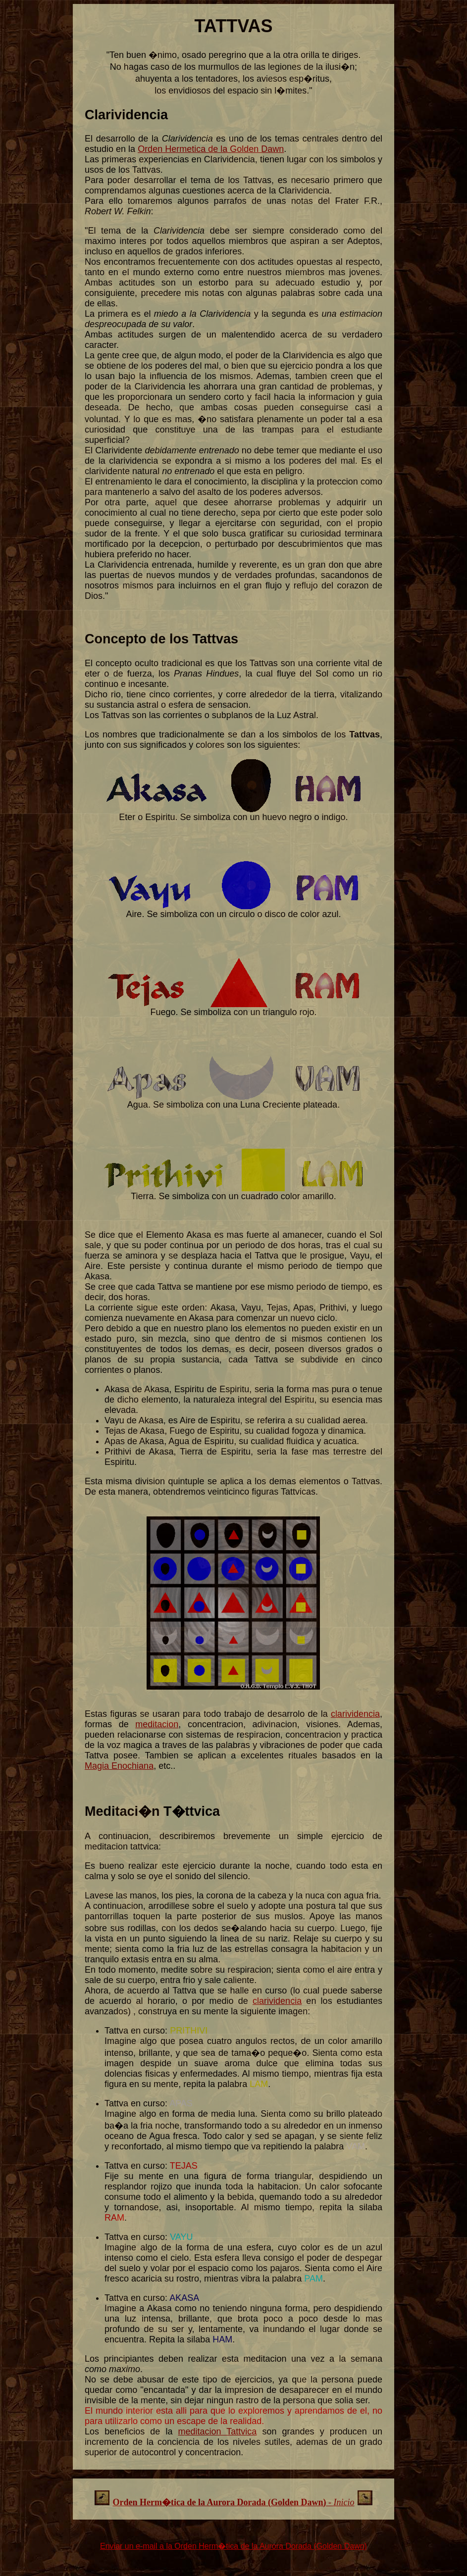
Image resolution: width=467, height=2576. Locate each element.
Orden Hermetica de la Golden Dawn (211, 149)
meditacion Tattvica (217, 2431)
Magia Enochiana (119, 1766)
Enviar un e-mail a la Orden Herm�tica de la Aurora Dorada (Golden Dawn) (233, 2546)
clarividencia (355, 1714)
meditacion (156, 1724)
